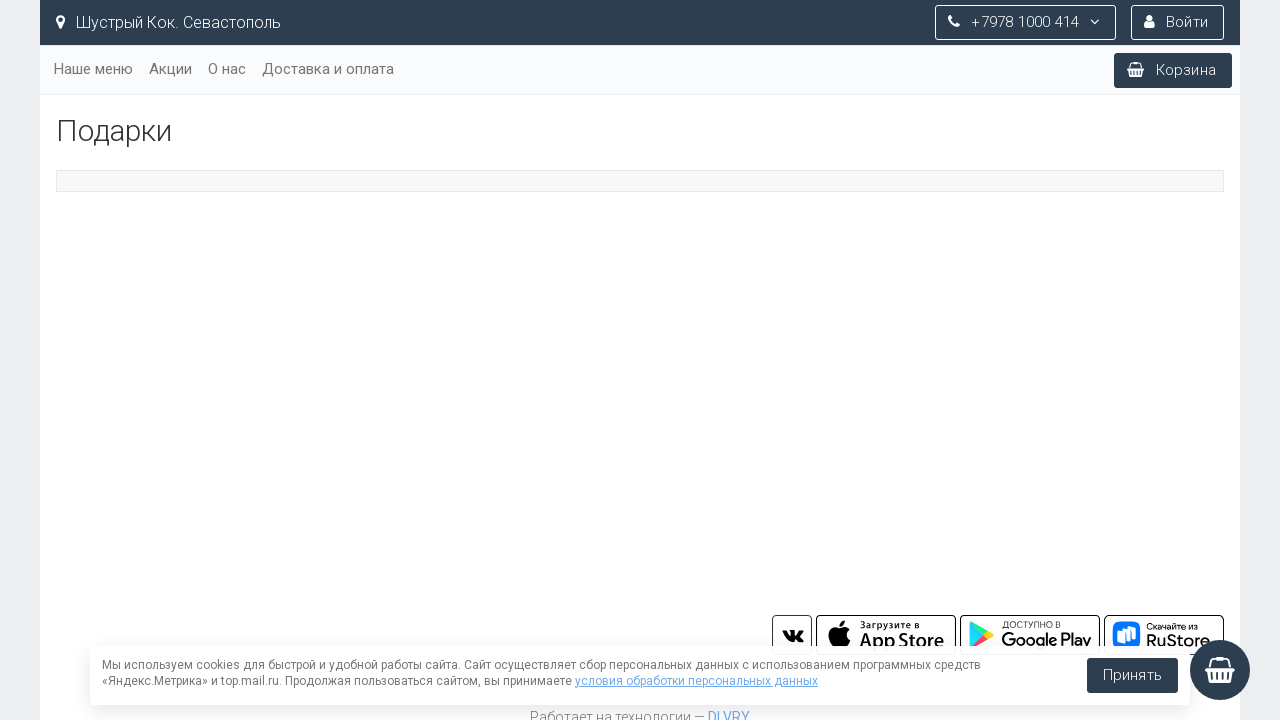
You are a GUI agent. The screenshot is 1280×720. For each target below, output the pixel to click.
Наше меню (93, 69)
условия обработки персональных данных (696, 681)
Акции (170, 69)
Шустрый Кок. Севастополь (168, 22)
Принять (1132, 675)
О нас (227, 69)
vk (792, 635)
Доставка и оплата (328, 69)
